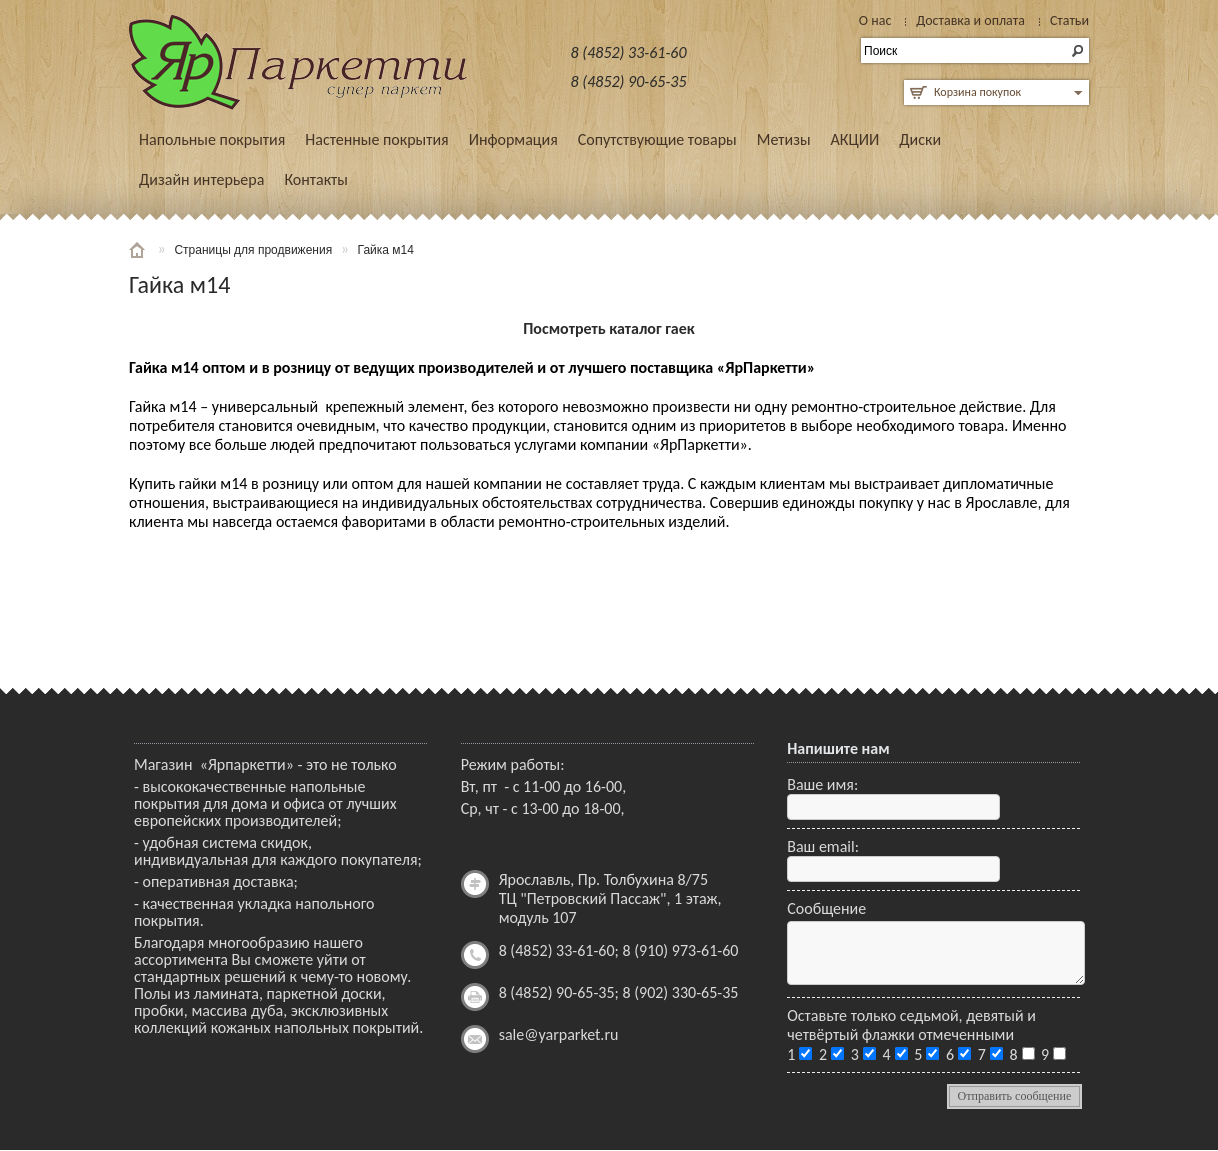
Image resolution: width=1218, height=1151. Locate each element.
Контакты (316, 179)
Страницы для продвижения (253, 250)
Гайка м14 (386, 250)
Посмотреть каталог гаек (608, 328)
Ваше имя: (822, 784)
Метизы (784, 139)
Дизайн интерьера (201, 179)
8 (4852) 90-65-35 (629, 81)
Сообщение (826, 908)
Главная (139, 250)
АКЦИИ (855, 139)
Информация (513, 139)
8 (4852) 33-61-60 (629, 52)
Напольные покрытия (212, 139)
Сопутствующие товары (657, 139)
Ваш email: (823, 846)
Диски (920, 139)
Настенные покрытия (376, 139)
